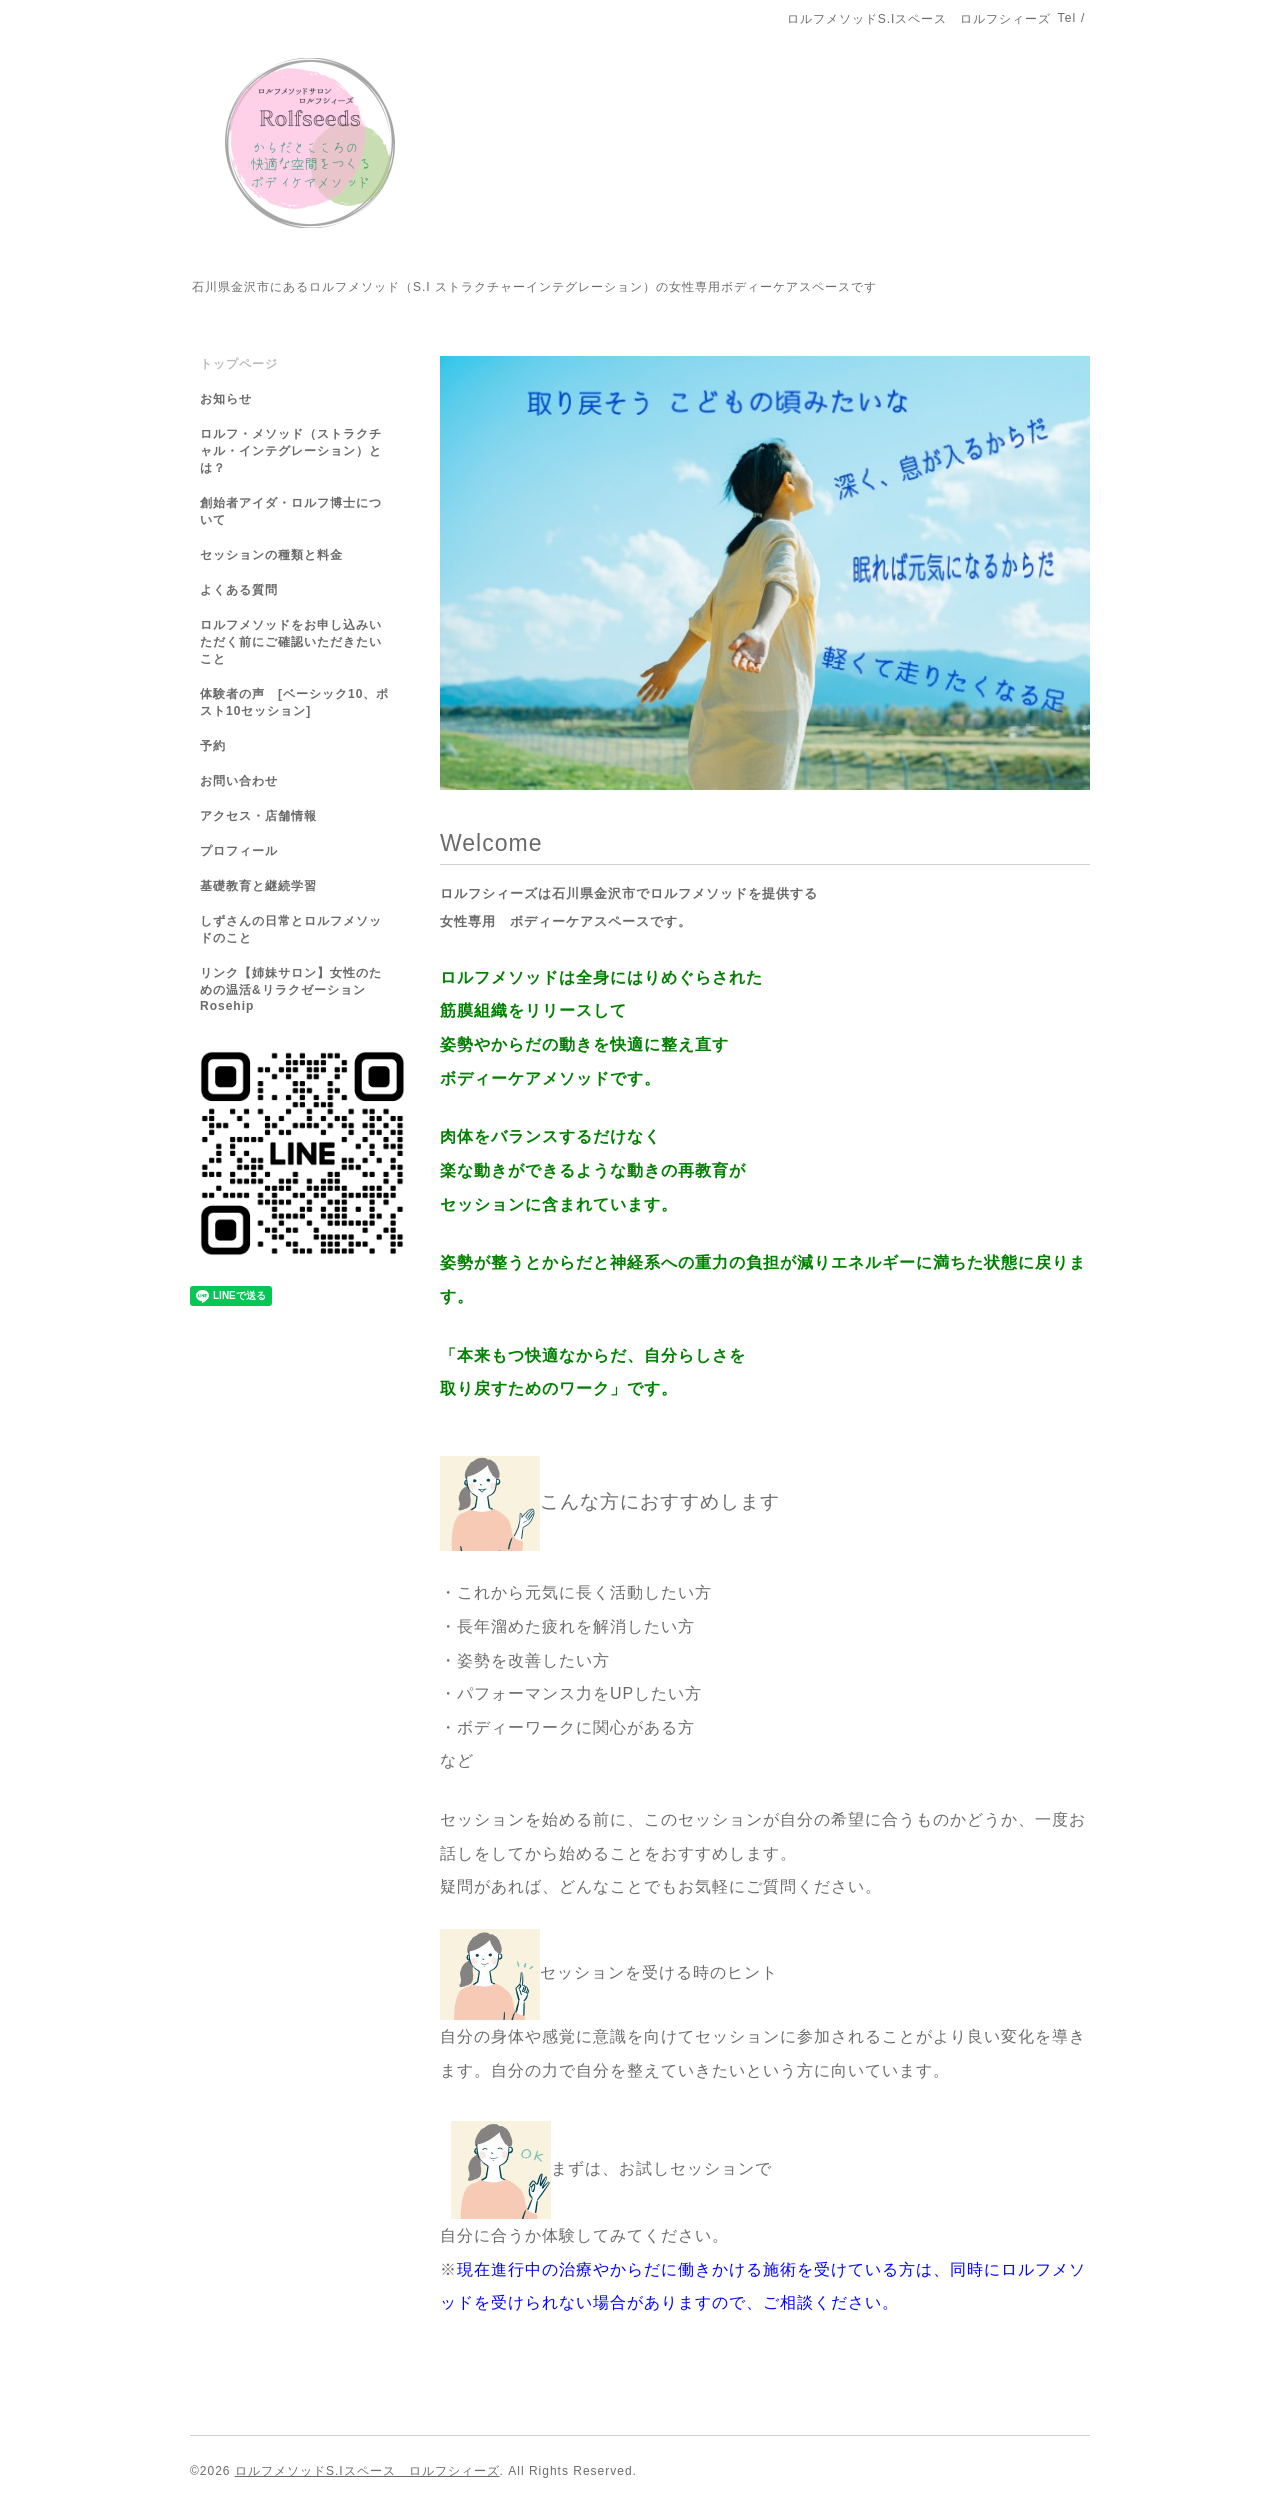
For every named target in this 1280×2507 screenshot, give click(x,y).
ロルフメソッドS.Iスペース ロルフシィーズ (367, 2471)
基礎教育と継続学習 (258, 886)
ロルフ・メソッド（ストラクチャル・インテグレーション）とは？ (291, 451)
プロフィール (239, 851)
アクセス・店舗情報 (258, 816)
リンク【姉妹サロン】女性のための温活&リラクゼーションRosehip (291, 989)
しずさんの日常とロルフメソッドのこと (291, 929)
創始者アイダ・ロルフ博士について (291, 511)
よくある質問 (239, 590)
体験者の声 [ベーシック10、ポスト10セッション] (294, 702)
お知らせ (226, 399)
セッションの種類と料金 (271, 555)
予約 (213, 746)
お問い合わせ (239, 781)
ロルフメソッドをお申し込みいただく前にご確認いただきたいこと (291, 642)
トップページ (239, 364)
